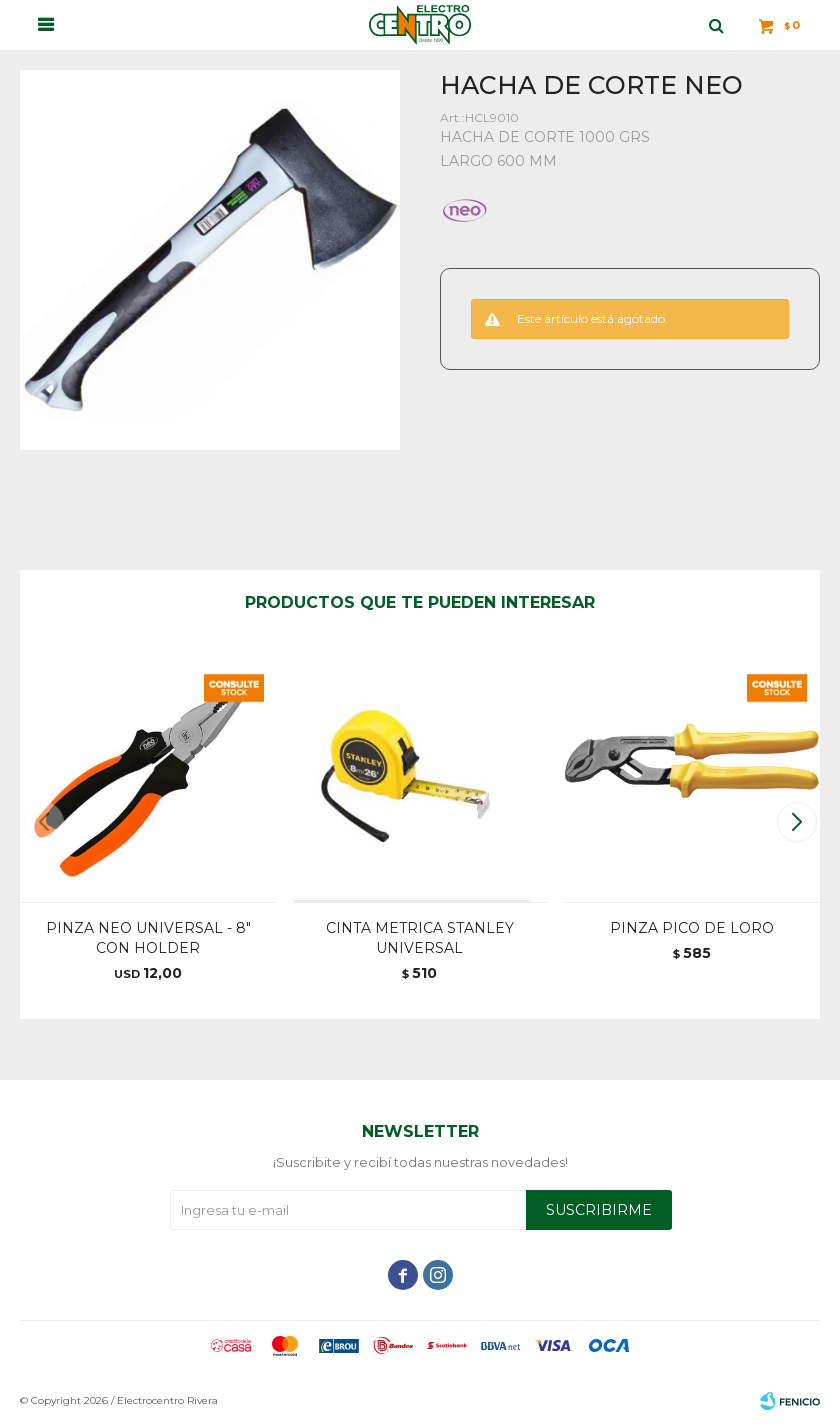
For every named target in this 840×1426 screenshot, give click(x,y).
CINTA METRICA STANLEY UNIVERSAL (420, 938)
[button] (796, 822)
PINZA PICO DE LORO (692, 928)
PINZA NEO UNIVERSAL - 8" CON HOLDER (148, 938)
